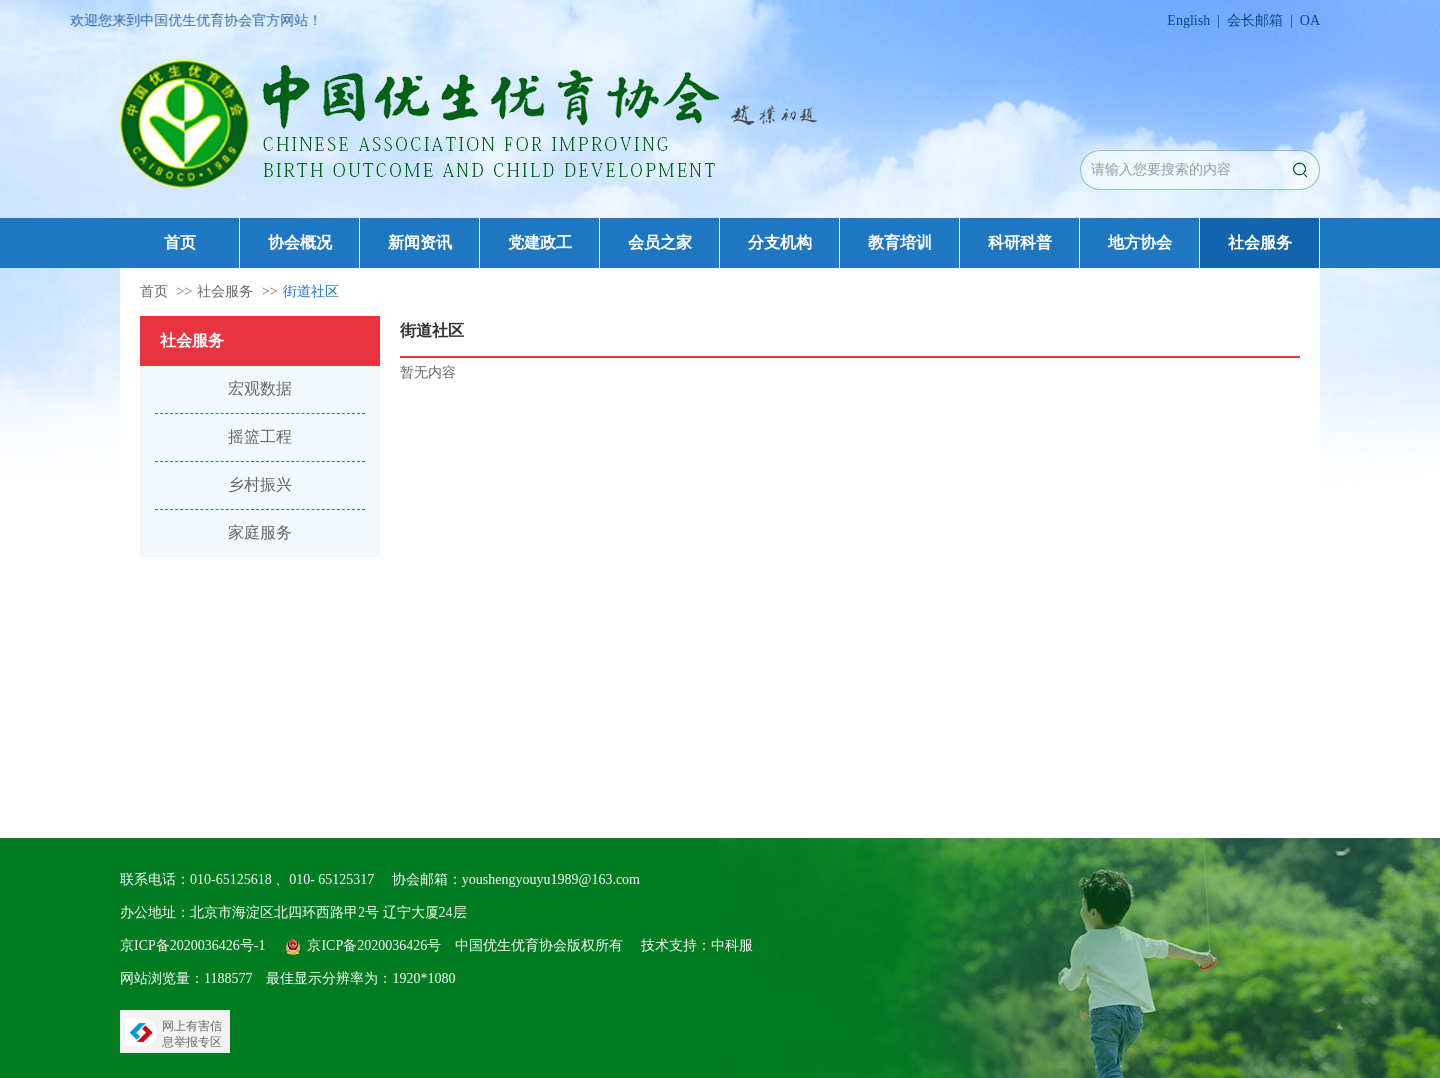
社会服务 (1260, 242)
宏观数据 (260, 388)
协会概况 (300, 242)
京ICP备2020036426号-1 (192, 945)
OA (1310, 20)
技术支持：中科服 (697, 945)
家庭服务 (260, 532)
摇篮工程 (260, 436)
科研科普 (1020, 242)
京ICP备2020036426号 (374, 945)
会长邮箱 (1255, 20)
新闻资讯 (420, 242)
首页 (180, 242)
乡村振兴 (260, 484)
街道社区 (311, 291)
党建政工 (540, 242)
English (1188, 20)
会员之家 (660, 242)
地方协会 (1140, 242)
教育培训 (900, 242)
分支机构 (780, 242)
